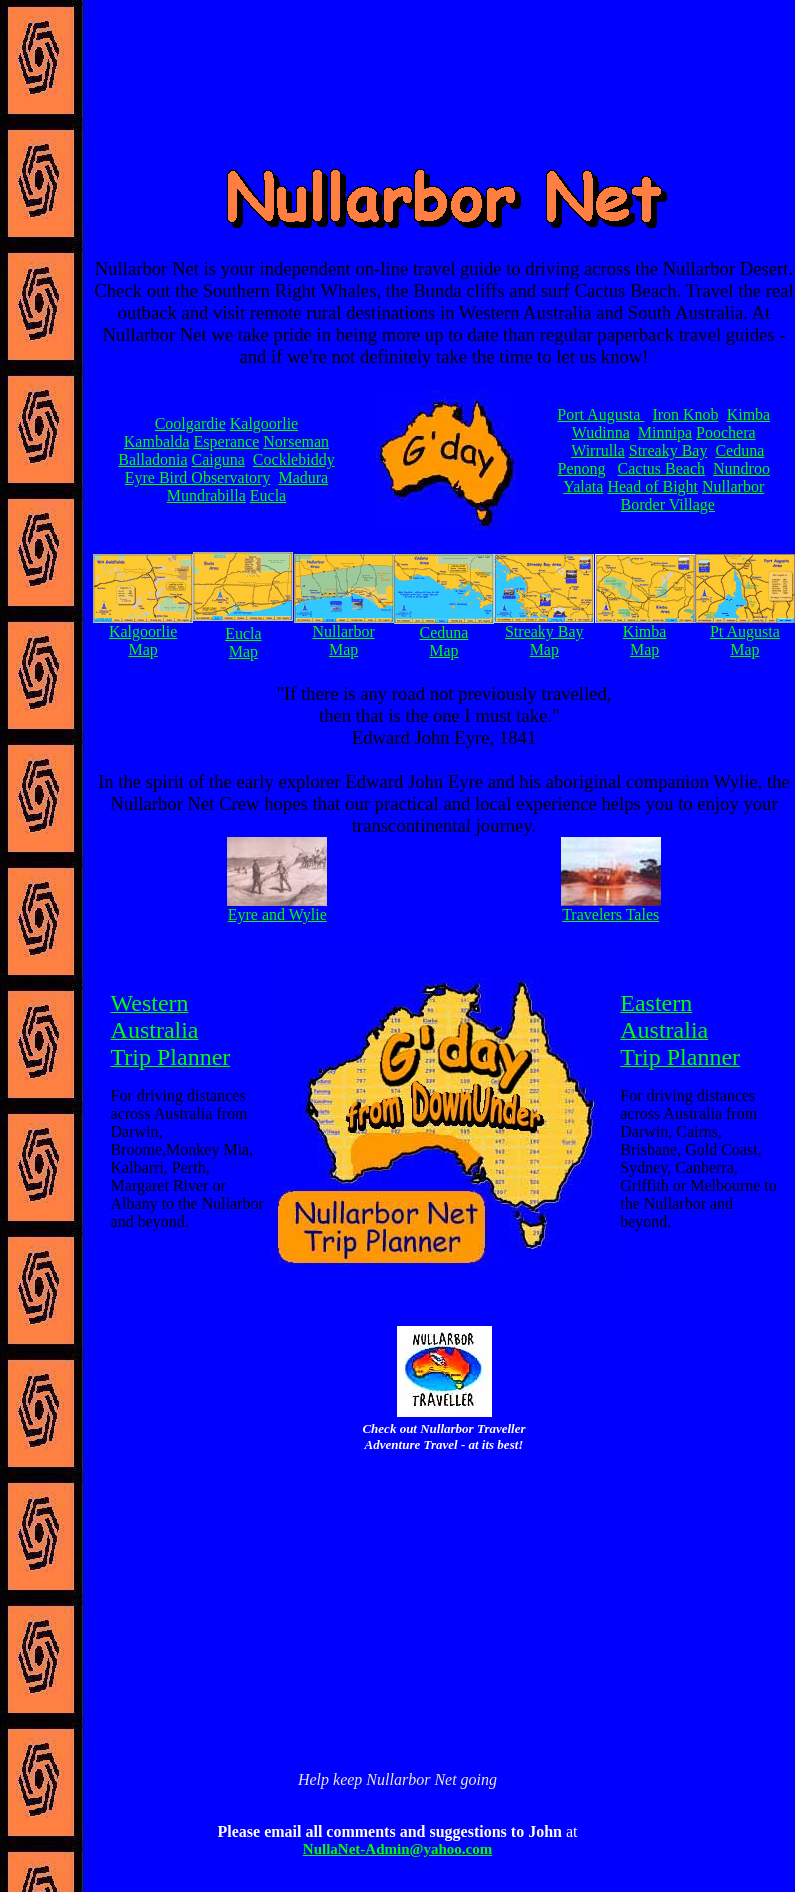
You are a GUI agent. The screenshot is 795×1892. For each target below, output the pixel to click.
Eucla (268, 495)
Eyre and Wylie (277, 914)
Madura (303, 477)
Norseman (296, 441)
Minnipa (665, 432)
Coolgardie (190, 423)
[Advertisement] (444, 1531)
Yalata (583, 486)
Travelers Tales (610, 914)
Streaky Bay (668, 450)
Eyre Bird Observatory (198, 477)
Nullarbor (733, 486)
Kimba (749, 414)
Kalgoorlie (264, 423)
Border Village (668, 504)
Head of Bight (652, 486)
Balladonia (152, 459)
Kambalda (157, 441)
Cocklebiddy (294, 459)
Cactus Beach (662, 468)
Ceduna (739, 450)
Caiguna (218, 459)
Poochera (726, 432)
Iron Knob (685, 414)
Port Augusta (600, 414)
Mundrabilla (206, 495)
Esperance (227, 441)
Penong (582, 468)
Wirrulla (598, 450)
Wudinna (601, 432)
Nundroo (741, 468)
